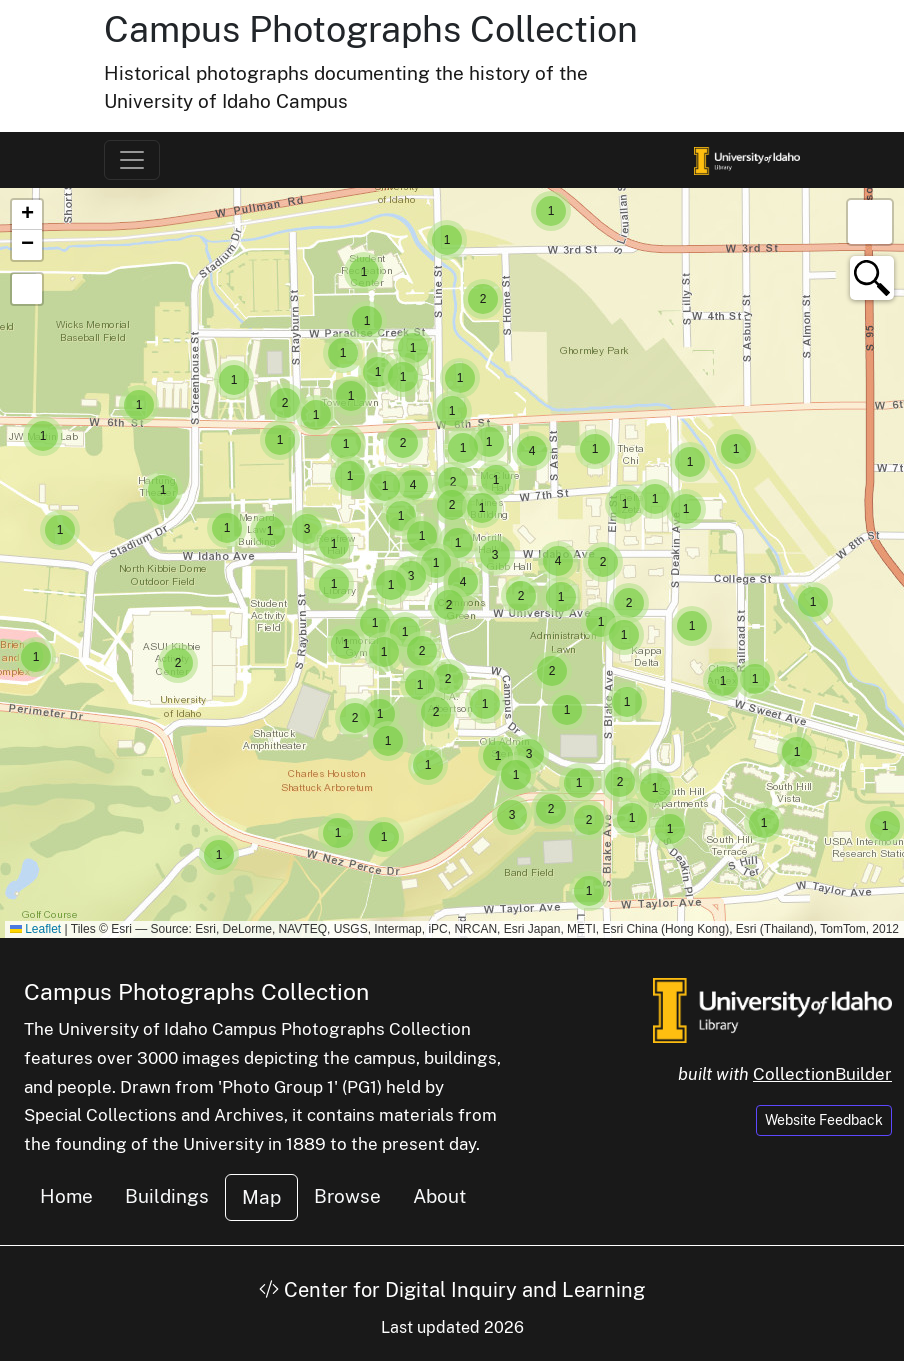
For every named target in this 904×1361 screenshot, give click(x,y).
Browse (347, 1196)
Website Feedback (824, 1120)
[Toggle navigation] (132, 160)
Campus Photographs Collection (371, 29)
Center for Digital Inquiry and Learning (452, 1290)
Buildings (167, 1196)
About (439, 1196)
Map (261, 1197)
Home (66, 1196)
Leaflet (35, 929)
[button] (797, 752)
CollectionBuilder (822, 1074)
